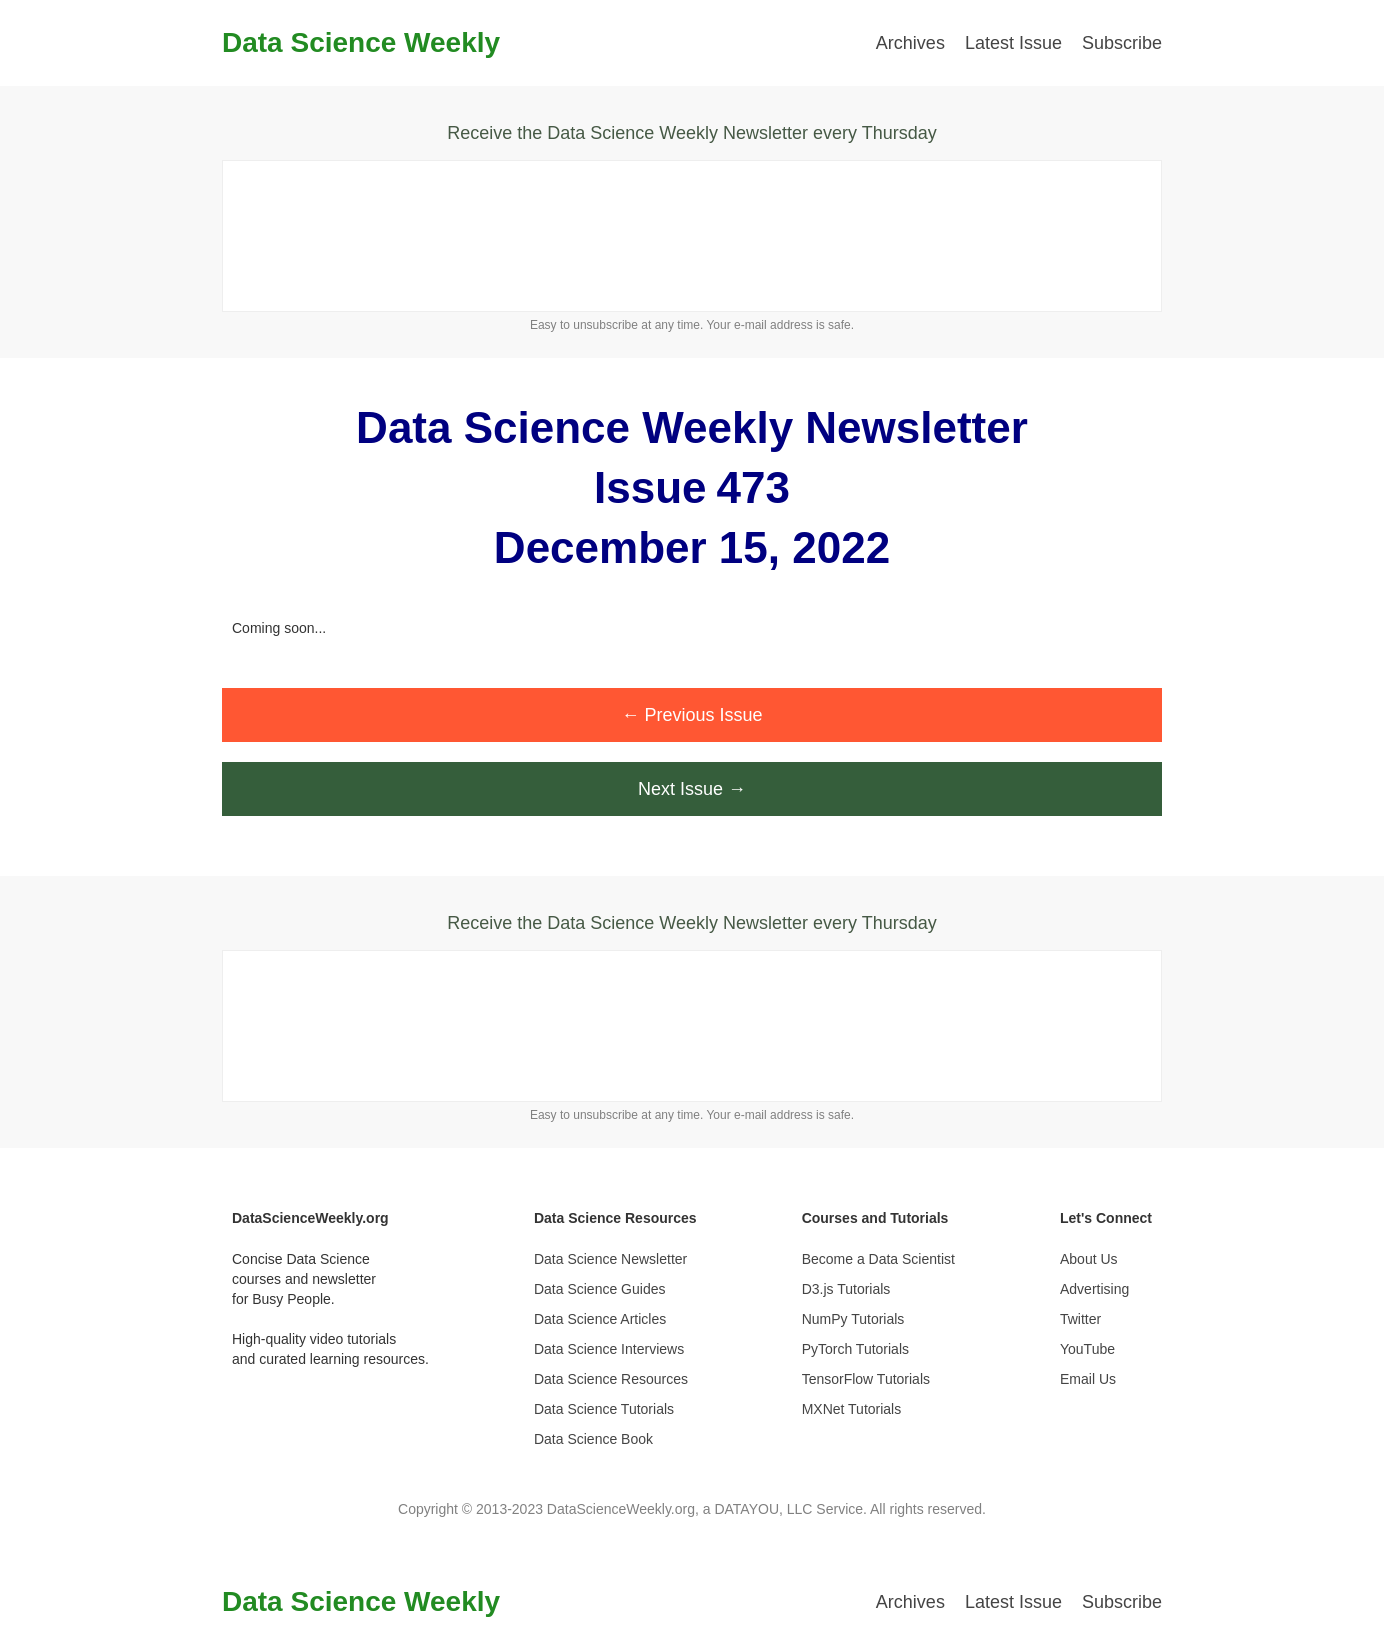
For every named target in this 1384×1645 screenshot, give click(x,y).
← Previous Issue (691, 715)
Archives (910, 43)
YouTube (1087, 1349)
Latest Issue (1013, 43)
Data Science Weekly (361, 42)
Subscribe (1122, 43)
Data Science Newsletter (610, 1259)
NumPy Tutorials (853, 1319)
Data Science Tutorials (604, 1409)
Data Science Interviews (609, 1349)
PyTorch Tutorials (855, 1349)
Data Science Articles (600, 1319)
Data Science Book (593, 1439)
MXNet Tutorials (852, 1409)
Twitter (1080, 1319)
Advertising (1094, 1289)
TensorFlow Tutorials (866, 1379)
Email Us (1088, 1379)
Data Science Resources (611, 1379)
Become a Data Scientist (878, 1259)
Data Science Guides (600, 1289)
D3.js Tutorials (846, 1289)
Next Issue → (692, 789)
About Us (1089, 1259)
